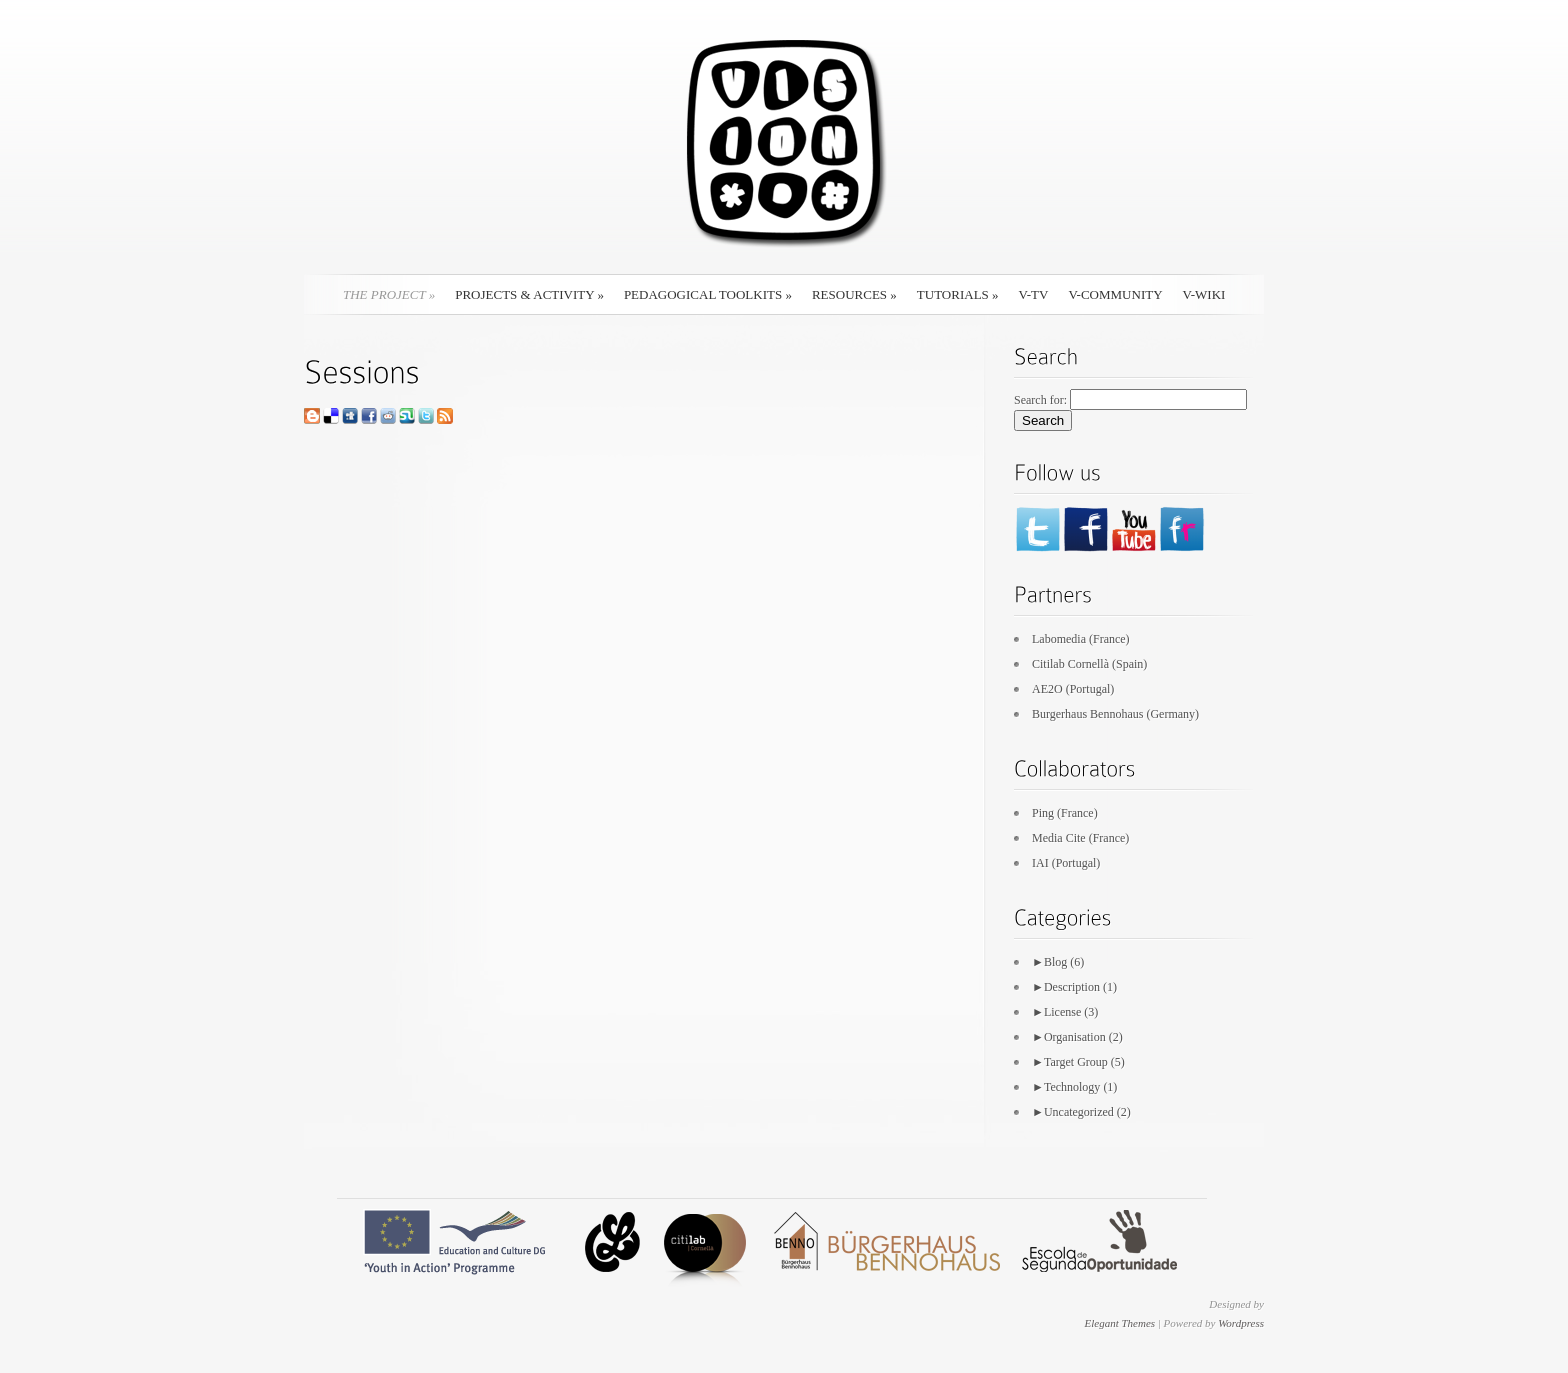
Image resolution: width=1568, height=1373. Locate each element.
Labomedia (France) (1081, 639)
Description (1072, 987)
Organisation (1075, 1037)
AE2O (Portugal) (1073, 689)
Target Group (1076, 1062)
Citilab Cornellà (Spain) (1089, 664)
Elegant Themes (1119, 1323)
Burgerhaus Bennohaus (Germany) (1115, 714)
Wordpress (1241, 1323)
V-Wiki (1204, 294)
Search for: (1040, 400)
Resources (854, 294)
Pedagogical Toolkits (708, 294)
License (1062, 1012)
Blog (1055, 962)
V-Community (1115, 294)
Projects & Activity (529, 294)
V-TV (1034, 294)
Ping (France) (1065, 813)
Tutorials (958, 294)
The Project (389, 294)
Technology (1072, 1087)
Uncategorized (1079, 1112)
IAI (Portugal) (1066, 863)
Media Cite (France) (1080, 838)
